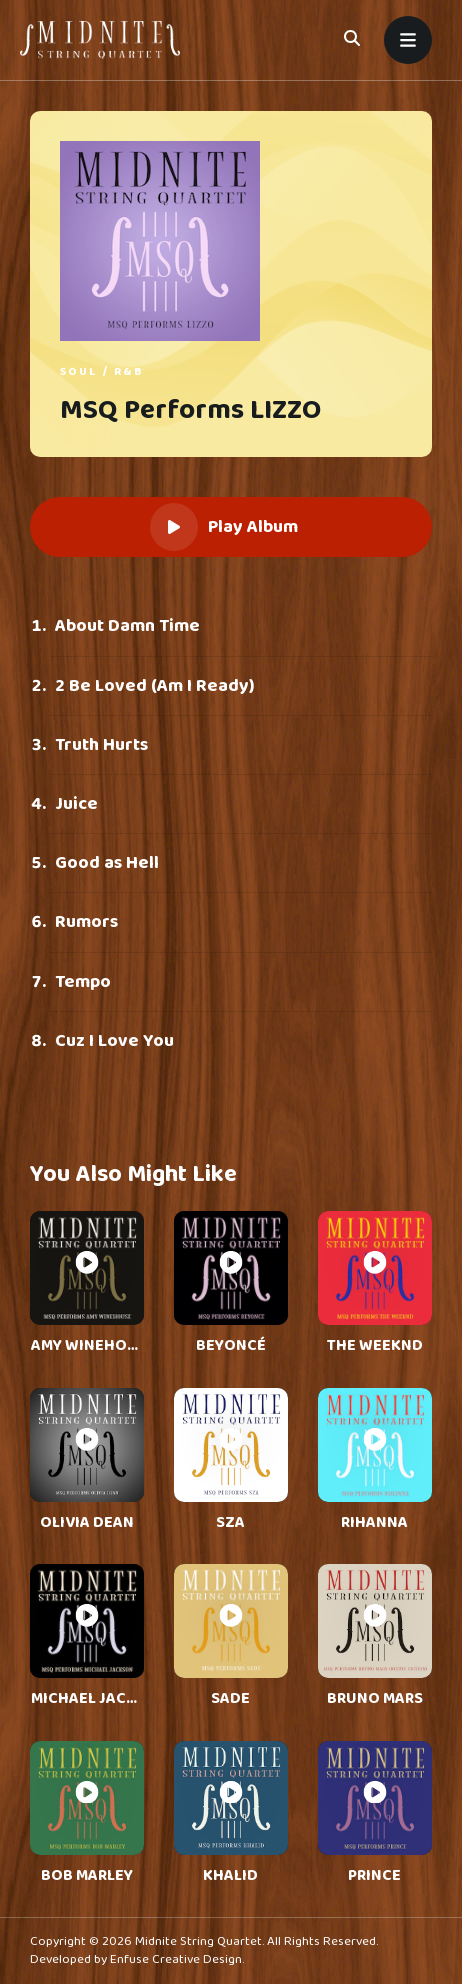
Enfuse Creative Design (176, 1959)
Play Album (224, 527)
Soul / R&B (101, 371)
